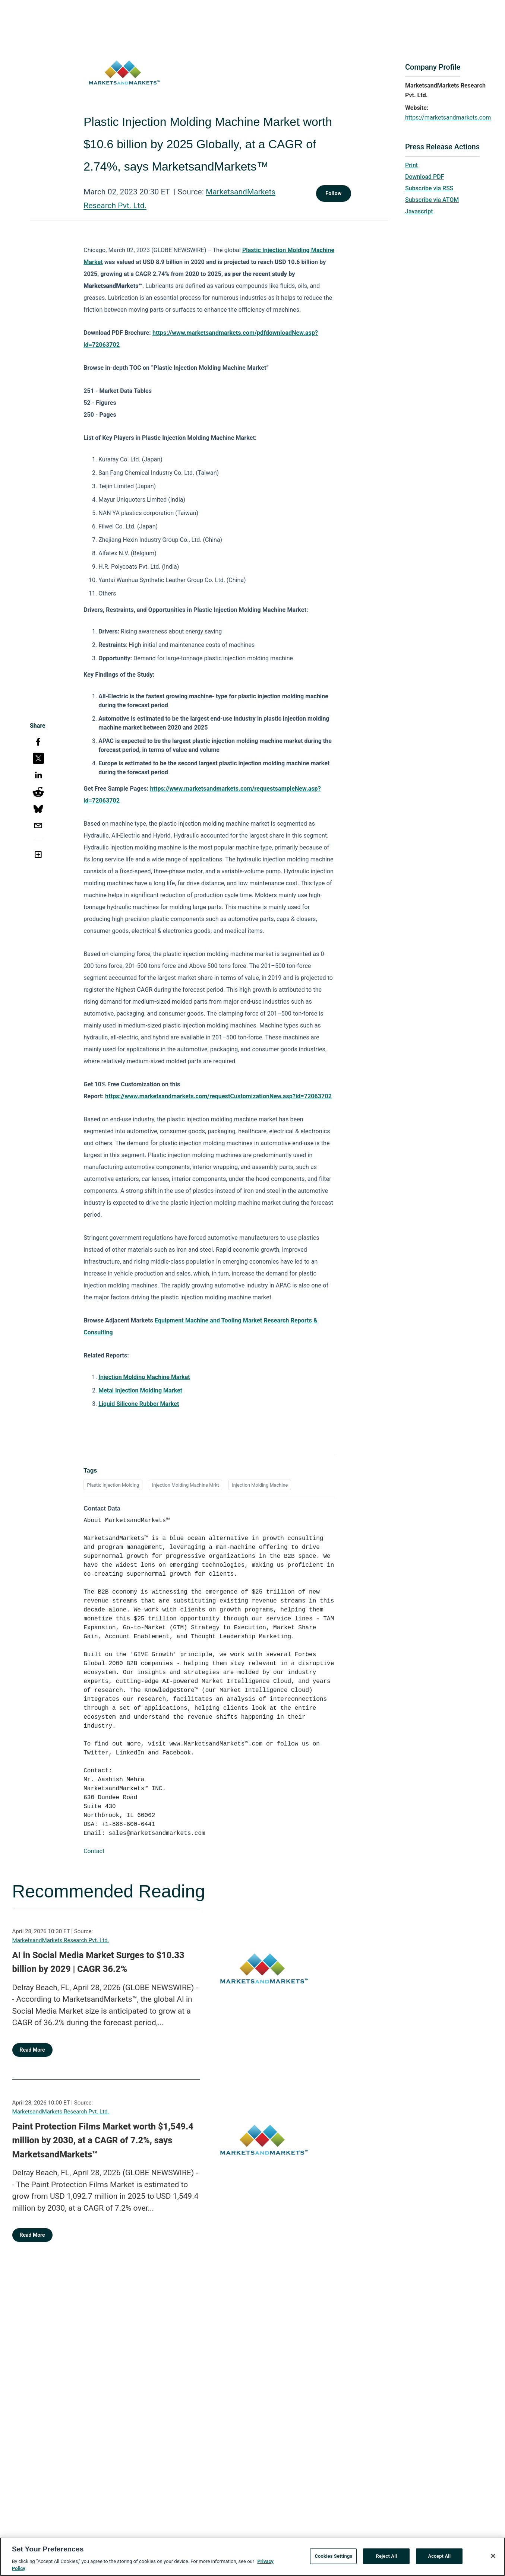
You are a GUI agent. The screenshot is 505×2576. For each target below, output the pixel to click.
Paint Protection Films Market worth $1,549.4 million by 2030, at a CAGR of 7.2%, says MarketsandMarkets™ (102, 2140)
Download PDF (424, 176)
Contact (93, 1851)
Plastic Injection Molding (113, 1485)
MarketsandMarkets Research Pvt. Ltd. (60, 1940)
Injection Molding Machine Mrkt (185, 1485)
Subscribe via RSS (429, 188)
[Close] (493, 2556)
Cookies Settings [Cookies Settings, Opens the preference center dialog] (333, 2556)
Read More (32, 2050)
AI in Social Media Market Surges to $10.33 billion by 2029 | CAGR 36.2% (98, 1962)
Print (411, 165)
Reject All (386, 2556)
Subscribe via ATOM (432, 199)
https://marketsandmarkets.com (448, 117)
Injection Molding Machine (260, 1485)
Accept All (439, 2556)
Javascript (419, 211)
